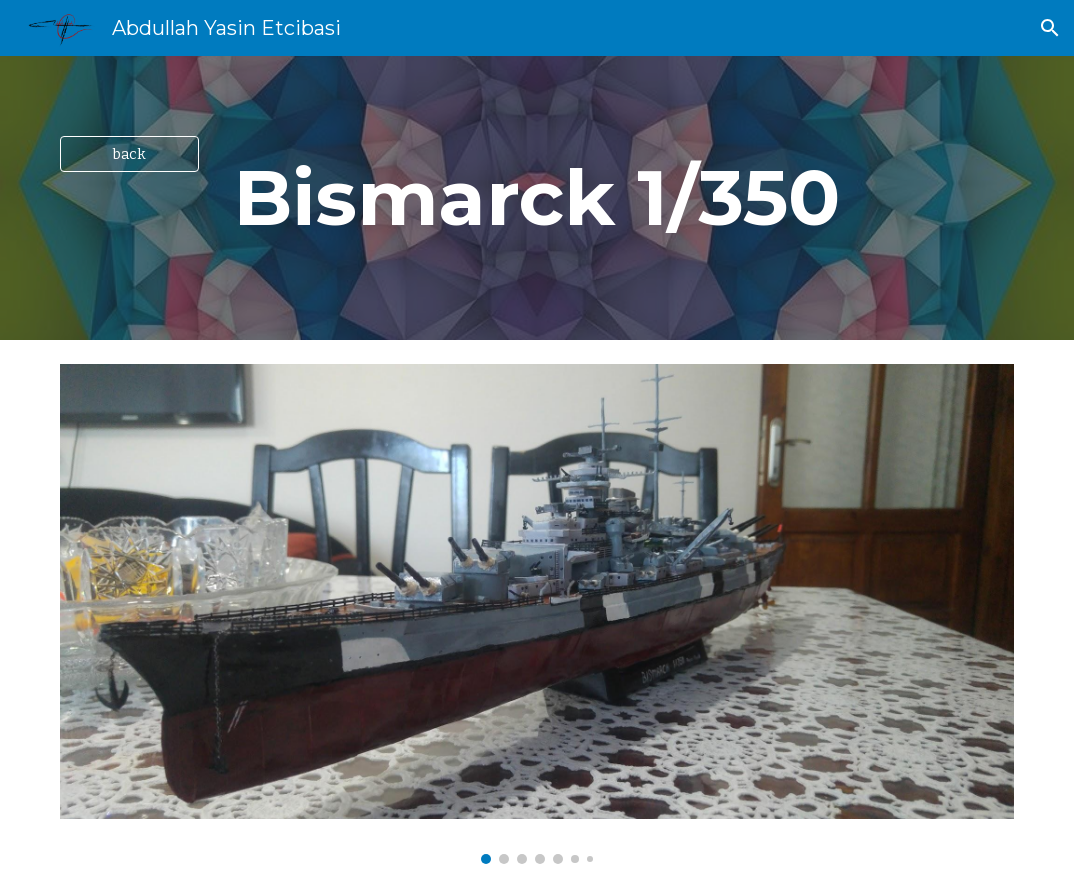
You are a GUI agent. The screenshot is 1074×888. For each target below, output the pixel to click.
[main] (537, 198)
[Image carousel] (537, 614)
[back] (129, 153)
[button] (1050, 28)
